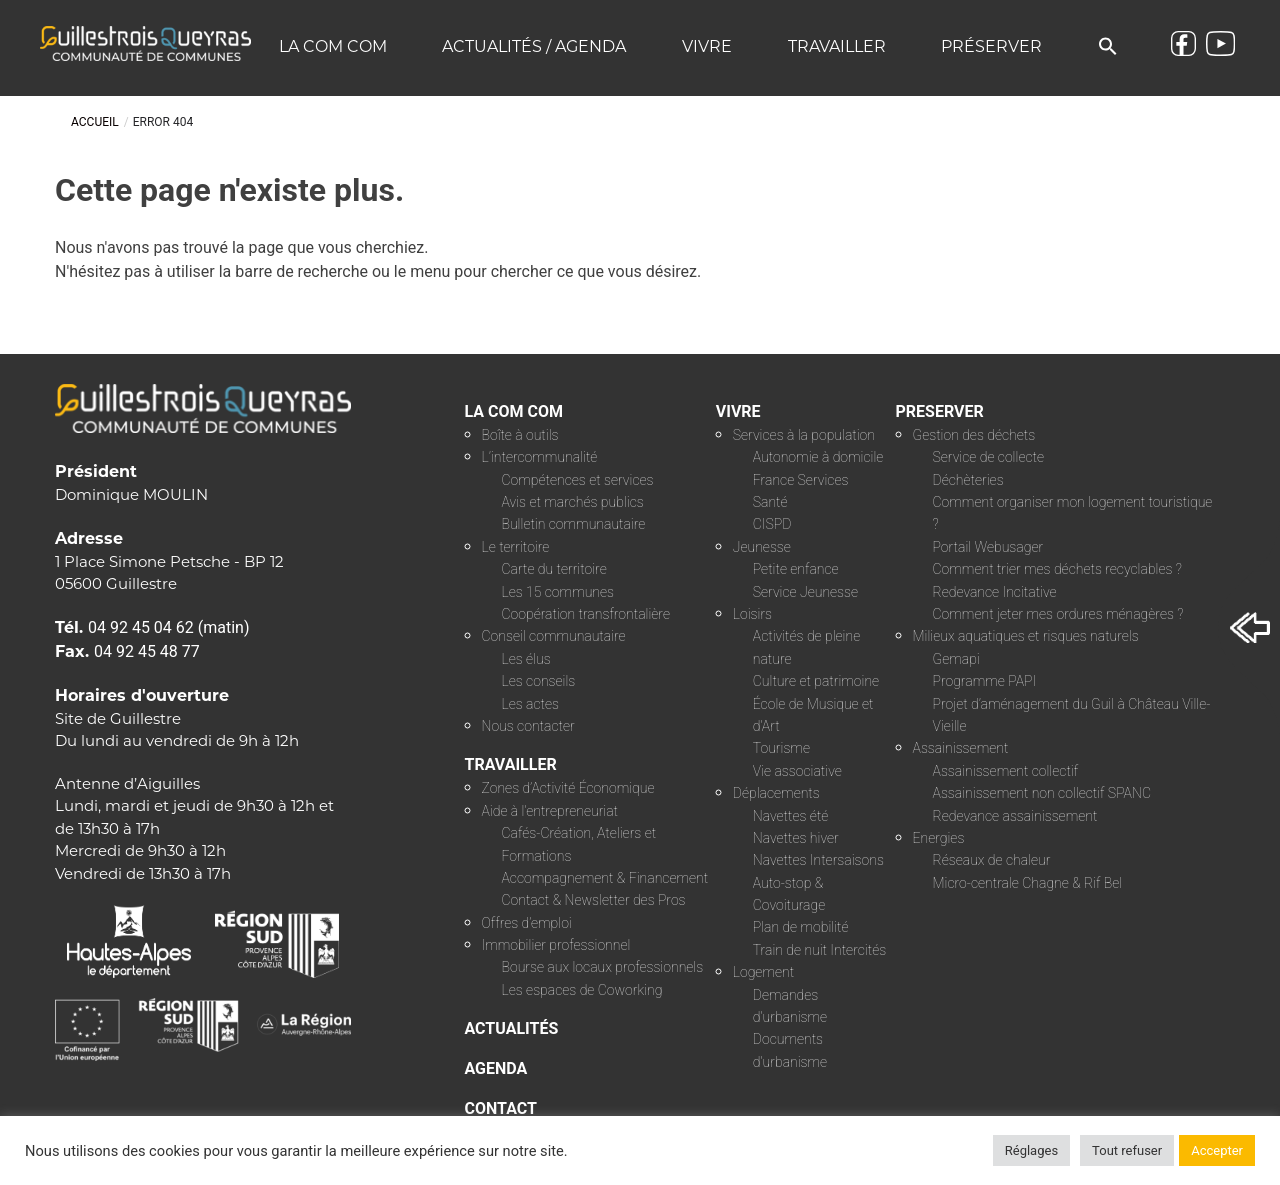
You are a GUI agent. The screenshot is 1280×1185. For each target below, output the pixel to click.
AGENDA (496, 1068)
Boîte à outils (520, 435)
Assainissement (961, 748)
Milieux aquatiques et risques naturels (1026, 636)
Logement (763, 972)
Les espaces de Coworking (582, 990)
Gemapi (956, 659)
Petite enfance (796, 569)
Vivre (707, 46)
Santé (770, 502)
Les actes (531, 704)
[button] (1108, 47)
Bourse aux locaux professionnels (603, 967)
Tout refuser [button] (1127, 1150)
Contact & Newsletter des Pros (594, 900)
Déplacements (776, 793)
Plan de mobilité (801, 927)
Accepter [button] (1217, 1150)
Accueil (95, 122)
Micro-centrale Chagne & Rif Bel (1028, 883)
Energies (939, 838)
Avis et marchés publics (573, 502)
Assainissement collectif (1006, 771)
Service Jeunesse (805, 592)
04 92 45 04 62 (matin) (169, 627)
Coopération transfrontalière (586, 614)
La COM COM (333, 46)
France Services (801, 480)
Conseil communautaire (554, 636)
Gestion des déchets (974, 435)
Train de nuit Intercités (819, 950)
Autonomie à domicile (818, 457)
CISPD (772, 524)
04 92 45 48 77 (147, 651)
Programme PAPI (985, 681)
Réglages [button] (1031, 1150)
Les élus (526, 659)
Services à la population (804, 435)
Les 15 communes (558, 592)
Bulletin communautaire (574, 524)
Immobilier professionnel (556, 945)
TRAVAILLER (511, 764)
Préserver (991, 46)
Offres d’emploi (527, 923)
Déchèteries (968, 480)
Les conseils (539, 681)
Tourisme (781, 748)
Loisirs (752, 614)
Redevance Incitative (995, 592)
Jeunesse (762, 547)
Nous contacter (528, 726)
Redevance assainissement (1015, 816)
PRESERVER (940, 411)
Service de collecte (989, 457)
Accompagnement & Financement (605, 878)
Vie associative (797, 771)
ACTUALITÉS (512, 1028)
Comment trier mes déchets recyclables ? (1057, 569)
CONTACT (501, 1108)
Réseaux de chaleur (992, 860)
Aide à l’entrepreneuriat (550, 811)
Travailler (837, 46)
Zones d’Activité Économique (568, 788)
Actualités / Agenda (534, 46)
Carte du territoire (554, 569)
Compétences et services (578, 480)
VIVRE (738, 411)
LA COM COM (514, 411)
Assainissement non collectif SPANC (1042, 793)
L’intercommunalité (540, 457)
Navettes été (791, 816)
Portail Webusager (988, 547)
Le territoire (516, 547)
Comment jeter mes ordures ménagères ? (1058, 614)
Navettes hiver (796, 838)
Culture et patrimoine (816, 681)
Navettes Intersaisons (818, 860)
